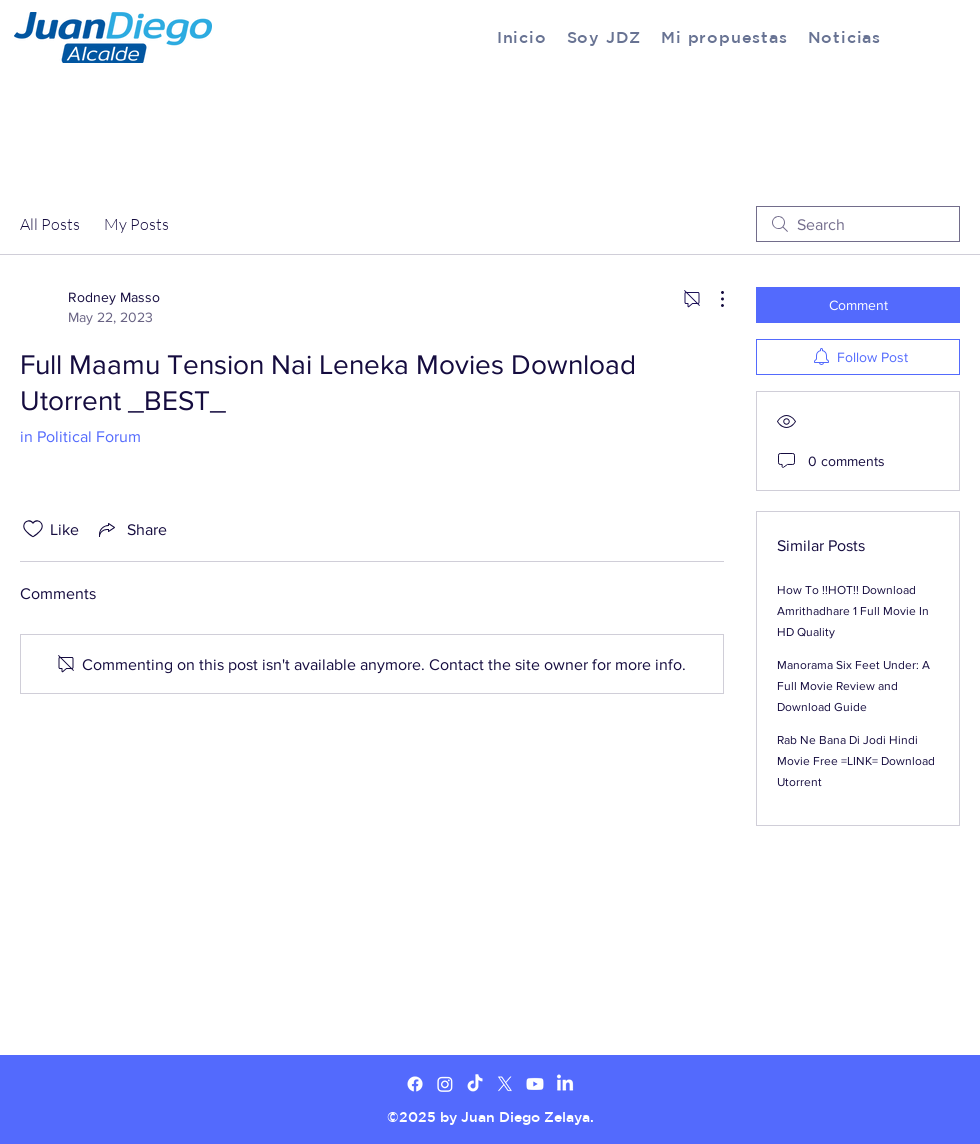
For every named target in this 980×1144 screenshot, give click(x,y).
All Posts (50, 224)
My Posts (136, 224)
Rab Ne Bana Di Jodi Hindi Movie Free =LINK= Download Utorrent (856, 761)
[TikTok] (475, 1084)
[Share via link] (131, 529)
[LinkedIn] (565, 1084)
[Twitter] (445, 1084)
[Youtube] (535, 1084)
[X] (505, 1084)
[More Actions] (712, 299)
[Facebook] (415, 1084)
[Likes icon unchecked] (33, 529)
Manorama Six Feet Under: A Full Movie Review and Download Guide (853, 686)
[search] (858, 224)
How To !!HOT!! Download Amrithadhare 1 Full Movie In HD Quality (853, 611)
